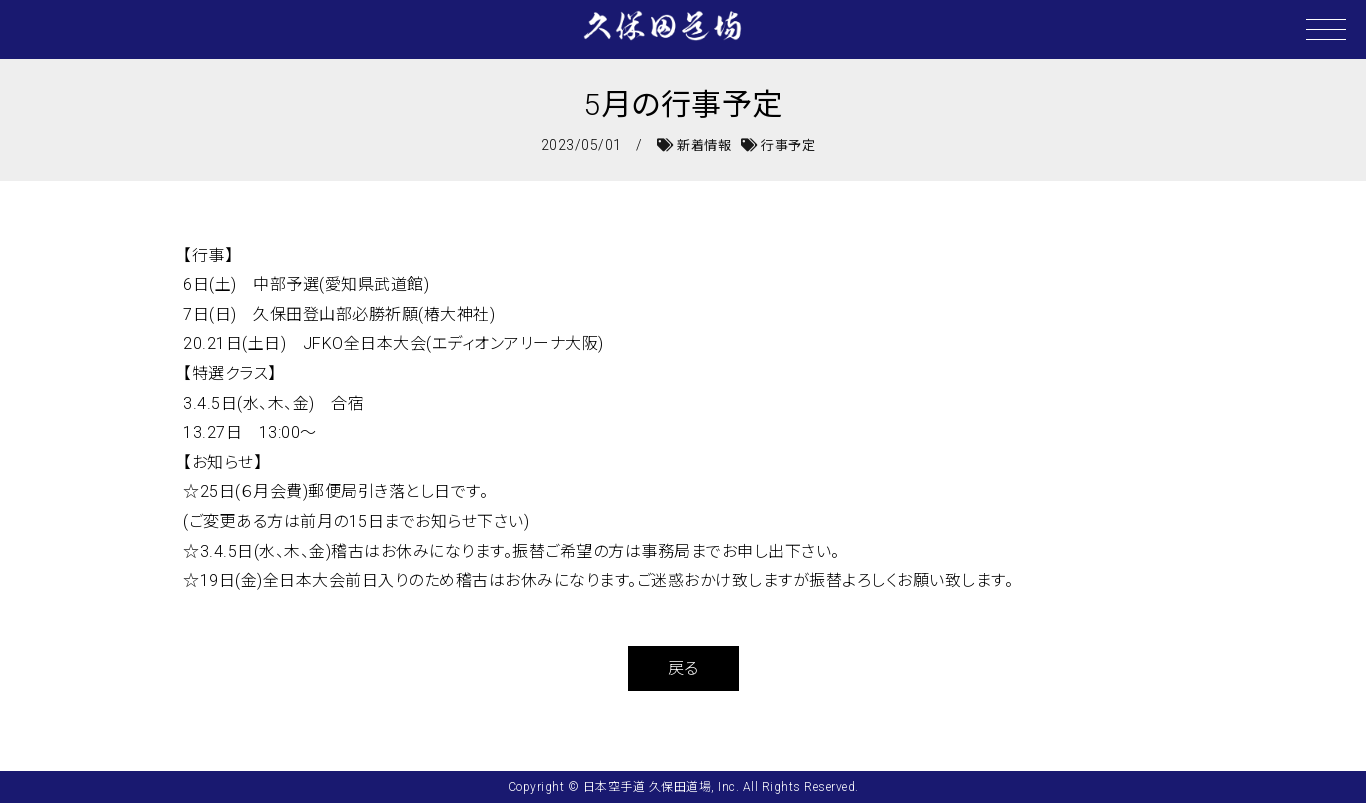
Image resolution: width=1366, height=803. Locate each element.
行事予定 (778, 145)
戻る (683, 668)
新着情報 (694, 145)
